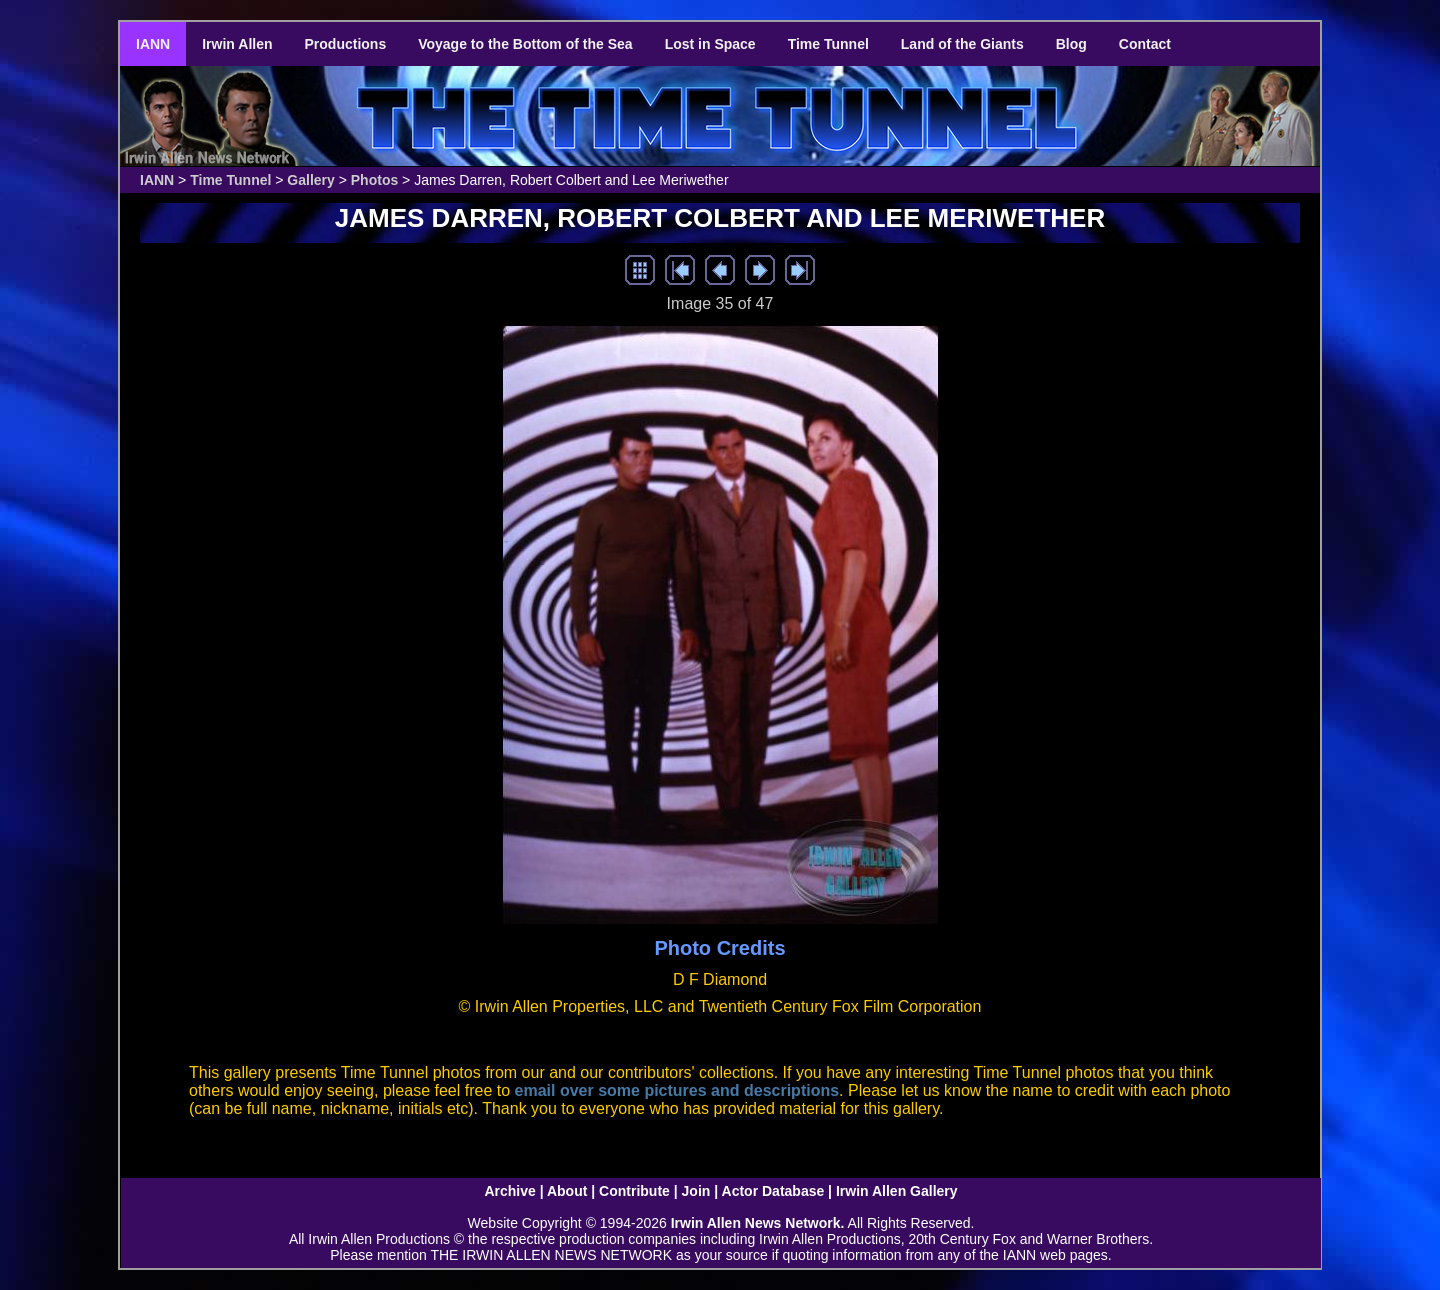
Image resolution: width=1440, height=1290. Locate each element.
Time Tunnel (828, 44)
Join (696, 1191)
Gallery (310, 180)
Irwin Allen (237, 44)
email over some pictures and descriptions (677, 1090)
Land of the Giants (962, 44)
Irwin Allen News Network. (758, 1223)
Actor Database (773, 1191)
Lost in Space (710, 44)
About (567, 1191)
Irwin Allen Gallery (897, 1191)
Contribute (634, 1191)
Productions (346, 44)
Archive (509, 1191)
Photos (374, 180)
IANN (153, 44)
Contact (1145, 44)
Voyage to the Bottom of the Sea (525, 44)
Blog (1071, 44)
